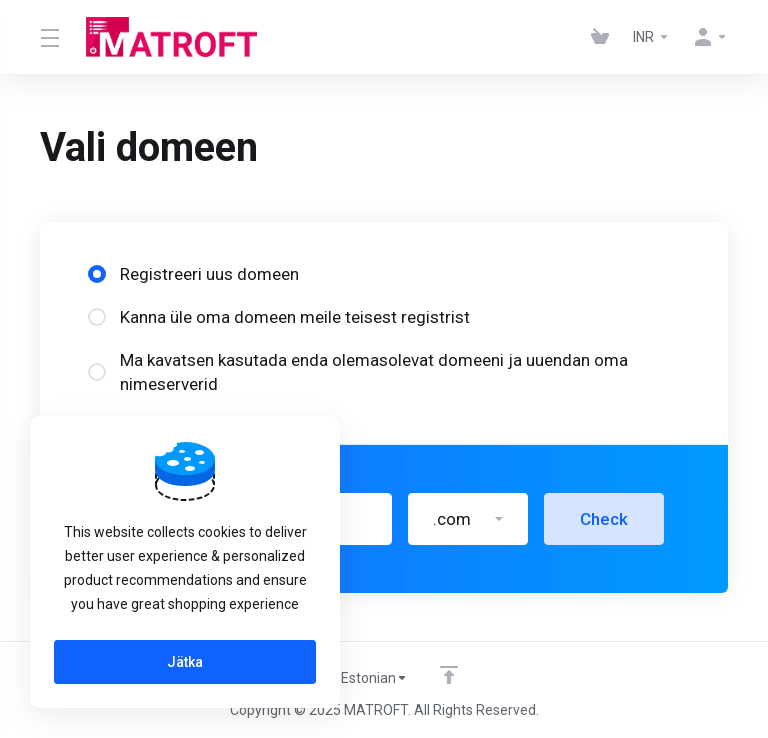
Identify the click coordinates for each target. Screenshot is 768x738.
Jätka (185, 662)
